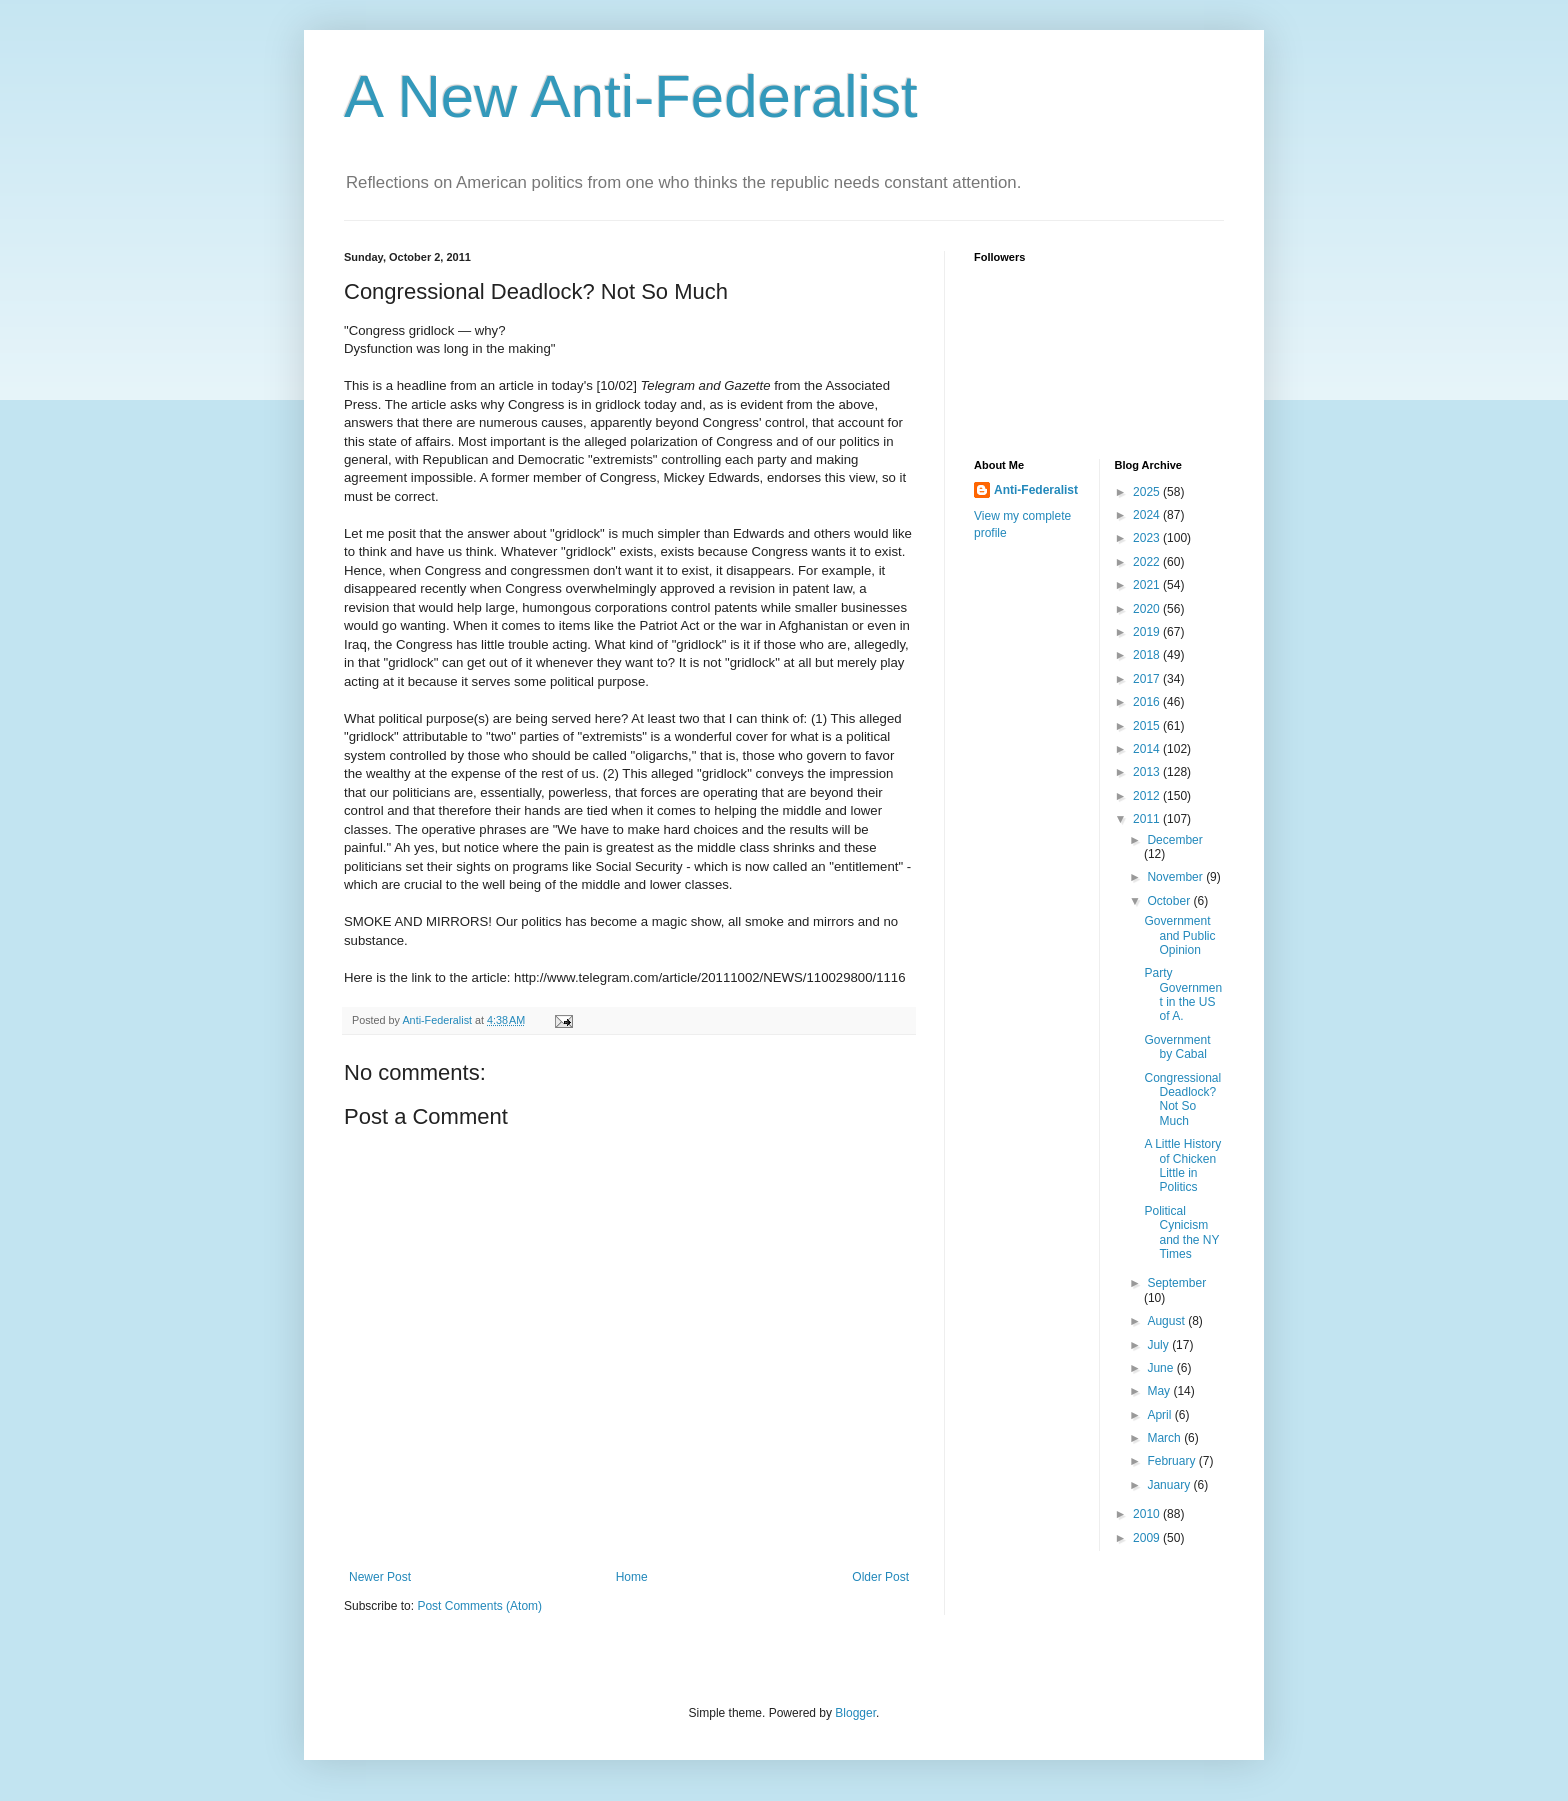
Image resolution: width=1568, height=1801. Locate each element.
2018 (1148, 655)
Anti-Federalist (1036, 490)
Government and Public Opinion (1179, 935)
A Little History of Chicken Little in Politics (1182, 1165)
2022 (1148, 562)
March (1165, 1438)
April (1160, 1415)
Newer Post (380, 1577)
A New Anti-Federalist (631, 96)
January (1170, 1485)
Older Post (880, 1577)
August (1167, 1321)
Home (632, 1577)
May (1160, 1391)
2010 (1148, 1514)
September (1176, 1283)
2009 (1148, 1538)
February (1172, 1461)
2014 (1148, 749)
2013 (1148, 772)
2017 (1148, 679)
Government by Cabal (1177, 1047)
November (1176, 877)
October (1170, 901)
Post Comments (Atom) (479, 1606)
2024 (1148, 515)
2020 (1148, 609)
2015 (1148, 726)
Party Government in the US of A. (1183, 994)
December (1174, 840)
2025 (1148, 492)
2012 (1148, 796)
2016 (1148, 702)
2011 (1148, 819)
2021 (1148, 585)
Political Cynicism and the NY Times (1181, 1232)
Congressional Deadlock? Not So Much (1182, 1099)
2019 (1148, 632)
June (1161, 1368)
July (1159, 1345)
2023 (1148, 538)
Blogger (855, 1713)
